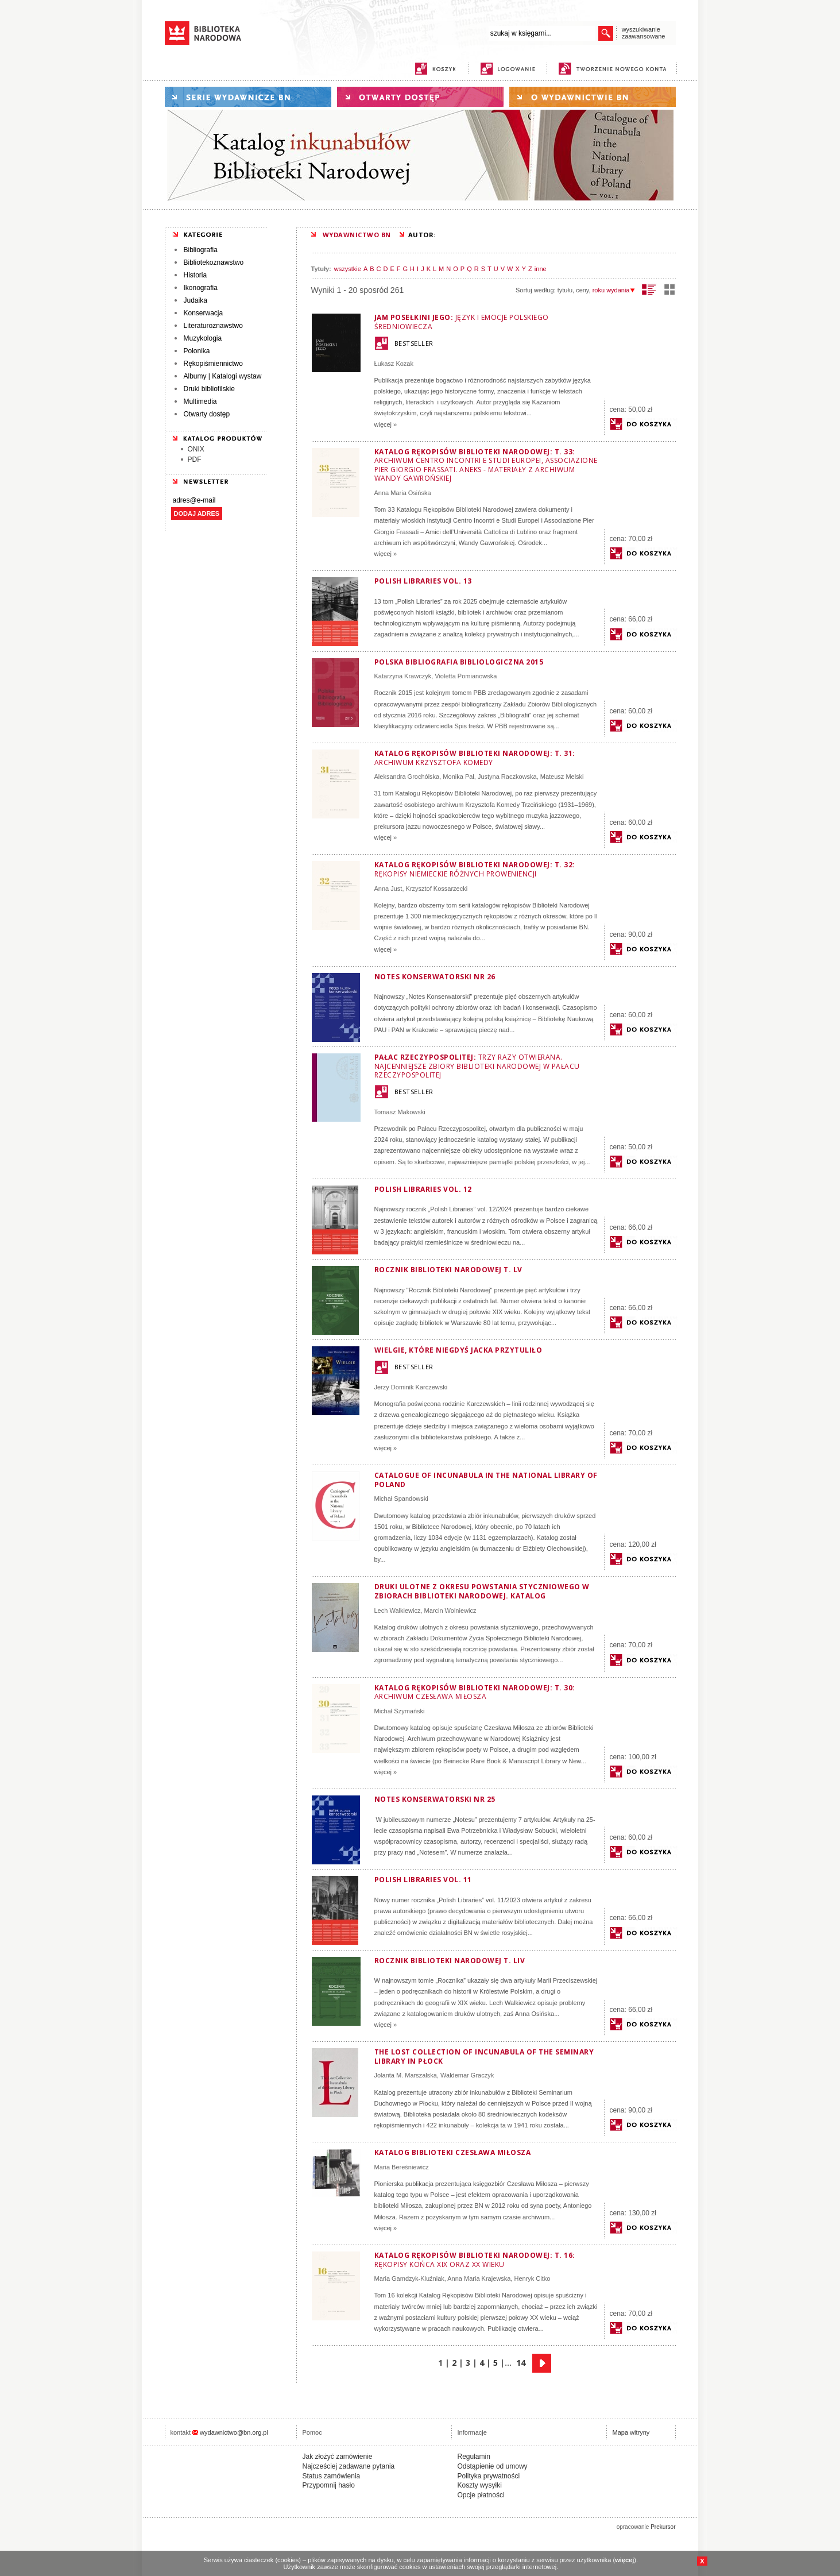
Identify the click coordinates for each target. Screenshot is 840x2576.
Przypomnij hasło (329, 2485)
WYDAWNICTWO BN (357, 234)
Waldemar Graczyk (467, 2075)
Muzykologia (203, 338)
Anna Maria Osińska (402, 492)
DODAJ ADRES (197, 513)
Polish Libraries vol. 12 (423, 1189)
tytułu (565, 290)
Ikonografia (201, 288)
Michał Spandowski (401, 1498)
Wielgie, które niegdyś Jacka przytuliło (458, 1350)
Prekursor (663, 2527)
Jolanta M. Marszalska (405, 2075)
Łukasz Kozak (393, 363)
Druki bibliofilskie (209, 389)
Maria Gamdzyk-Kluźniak (409, 2278)
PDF (195, 459)
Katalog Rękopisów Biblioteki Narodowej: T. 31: (474, 757)
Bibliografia (201, 250)
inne (541, 268)
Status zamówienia (332, 2476)
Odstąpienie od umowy (493, 2466)
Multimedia (200, 401)
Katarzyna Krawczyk (403, 676)
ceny (582, 290)
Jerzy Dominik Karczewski (411, 1387)
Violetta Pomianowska (466, 676)
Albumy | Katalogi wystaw (223, 376)
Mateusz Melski (562, 776)
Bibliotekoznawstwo (214, 262)
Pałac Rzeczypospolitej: (477, 1066)
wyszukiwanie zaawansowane (643, 33)
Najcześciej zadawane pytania (349, 2466)
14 (521, 2362)
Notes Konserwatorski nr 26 (435, 977)
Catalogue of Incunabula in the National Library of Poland (486, 1479)
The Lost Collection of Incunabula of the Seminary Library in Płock (484, 2056)
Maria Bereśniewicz (401, 2167)
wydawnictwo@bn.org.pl (234, 2432)
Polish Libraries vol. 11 (423, 1879)
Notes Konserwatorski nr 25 (435, 1799)
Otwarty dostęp (207, 414)
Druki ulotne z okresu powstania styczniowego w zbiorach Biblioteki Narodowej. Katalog (482, 1591)
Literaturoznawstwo (213, 326)
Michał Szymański (399, 1711)
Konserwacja (203, 313)
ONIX (196, 449)
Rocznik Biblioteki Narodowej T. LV (448, 1270)
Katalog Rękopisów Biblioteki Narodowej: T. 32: (474, 869)
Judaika (195, 300)
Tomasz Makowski (399, 1112)
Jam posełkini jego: (461, 321)
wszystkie (347, 268)
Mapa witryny (631, 2432)
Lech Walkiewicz (397, 1610)
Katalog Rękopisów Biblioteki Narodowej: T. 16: (474, 2259)
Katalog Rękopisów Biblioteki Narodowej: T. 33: (486, 465)
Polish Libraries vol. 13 (423, 581)
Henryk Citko (532, 2278)
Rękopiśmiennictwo (213, 364)
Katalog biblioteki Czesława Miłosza (452, 2152)
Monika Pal (458, 776)
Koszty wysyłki (480, 2485)
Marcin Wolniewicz (450, 1610)
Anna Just (388, 888)
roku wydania (614, 290)
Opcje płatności (481, 2495)
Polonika (197, 351)
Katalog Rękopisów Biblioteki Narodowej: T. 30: (474, 1692)
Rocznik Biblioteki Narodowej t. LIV (449, 1960)
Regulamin (474, 2457)
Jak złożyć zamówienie (338, 2457)
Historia (195, 275)
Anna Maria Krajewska (478, 2278)
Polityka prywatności (489, 2476)
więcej (624, 2559)
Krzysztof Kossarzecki (437, 888)
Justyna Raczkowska (507, 776)
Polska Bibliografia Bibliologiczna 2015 (459, 662)
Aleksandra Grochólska (407, 776)
